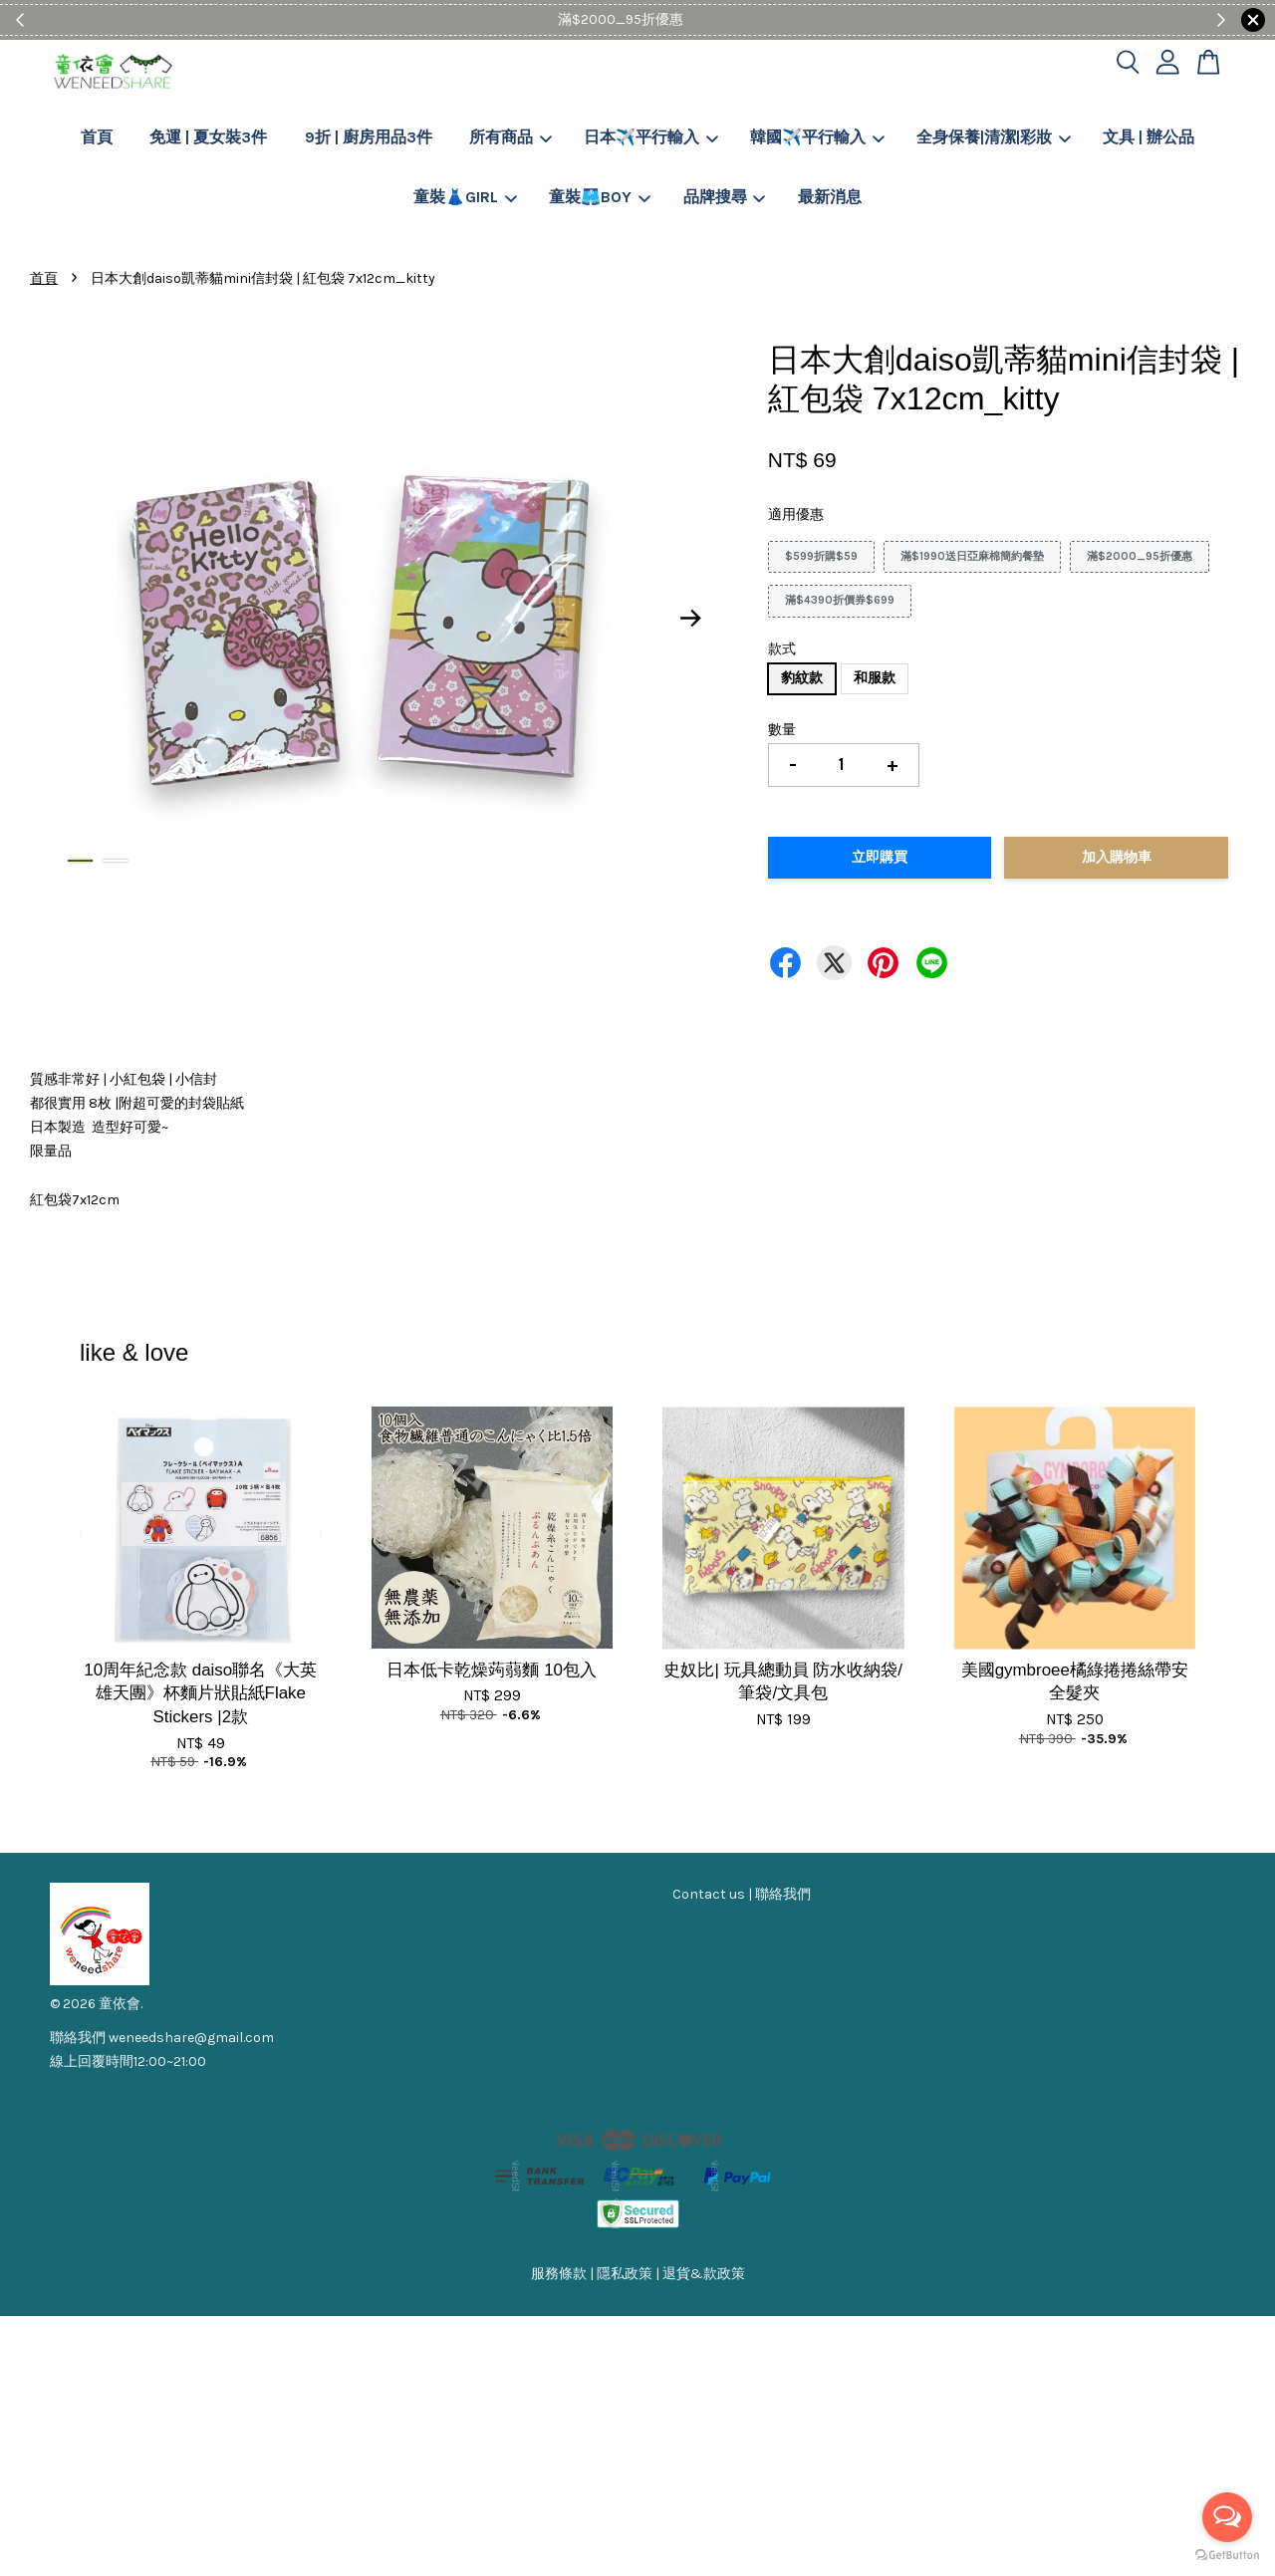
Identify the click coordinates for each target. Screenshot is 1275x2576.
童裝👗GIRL (465, 196)
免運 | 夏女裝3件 (208, 137)
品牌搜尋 (724, 196)
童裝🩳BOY (599, 196)
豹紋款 (802, 677)
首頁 (97, 137)
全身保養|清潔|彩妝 (993, 137)
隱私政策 (624, 2273)
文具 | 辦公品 (1148, 137)
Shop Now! (698, 19)
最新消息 (830, 196)
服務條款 (559, 2273)
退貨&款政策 (703, 2273)
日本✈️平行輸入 (651, 137)
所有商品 (510, 137)
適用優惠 (796, 514)
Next (691, 619)
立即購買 (879, 857)
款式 (782, 649)
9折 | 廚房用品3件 (368, 137)
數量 (782, 729)
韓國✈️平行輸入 (817, 137)
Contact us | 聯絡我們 (741, 1894)
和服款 (874, 677)
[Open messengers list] (1227, 2517)
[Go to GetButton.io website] (1227, 2555)
